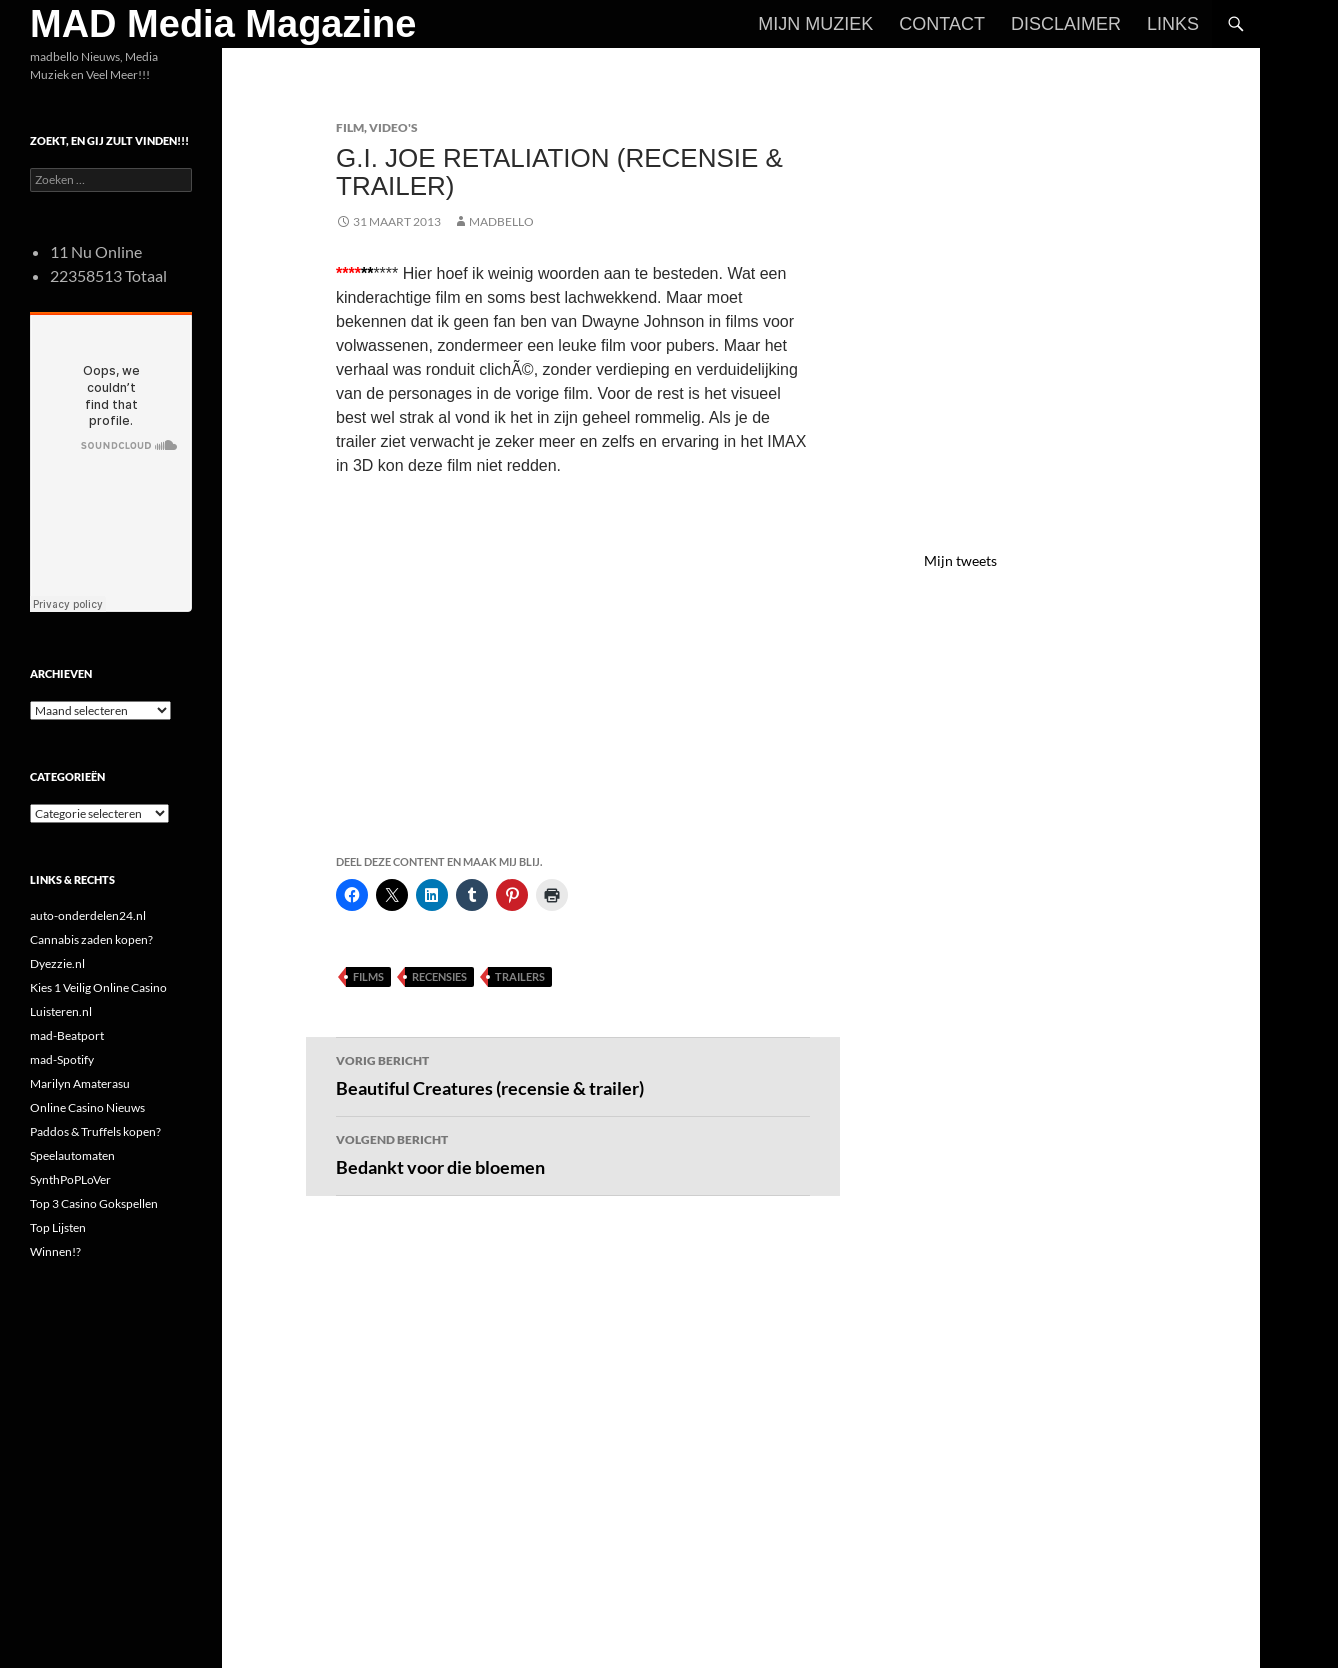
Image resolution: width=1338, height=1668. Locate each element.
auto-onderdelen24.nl (88, 915)
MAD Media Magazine (223, 24)
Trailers (520, 976)
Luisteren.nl (61, 1011)
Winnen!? (55, 1251)
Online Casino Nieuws (87, 1107)
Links (1173, 24)
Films (368, 976)
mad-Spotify (62, 1059)
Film (350, 127)
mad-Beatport (67, 1035)
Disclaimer (1066, 24)
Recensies (439, 976)
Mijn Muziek (815, 24)
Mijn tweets (960, 560)
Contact (942, 24)
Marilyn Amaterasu (80, 1083)
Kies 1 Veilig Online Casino (98, 987)
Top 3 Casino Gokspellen (94, 1203)
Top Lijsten (58, 1227)
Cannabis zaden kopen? (91, 939)
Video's (393, 127)
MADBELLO (501, 221)
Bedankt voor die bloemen (573, 1153)
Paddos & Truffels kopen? (95, 1131)
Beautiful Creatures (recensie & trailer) (573, 1074)
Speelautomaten (72, 1155)
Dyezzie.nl (57, 963)
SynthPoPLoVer (70, 1179)
